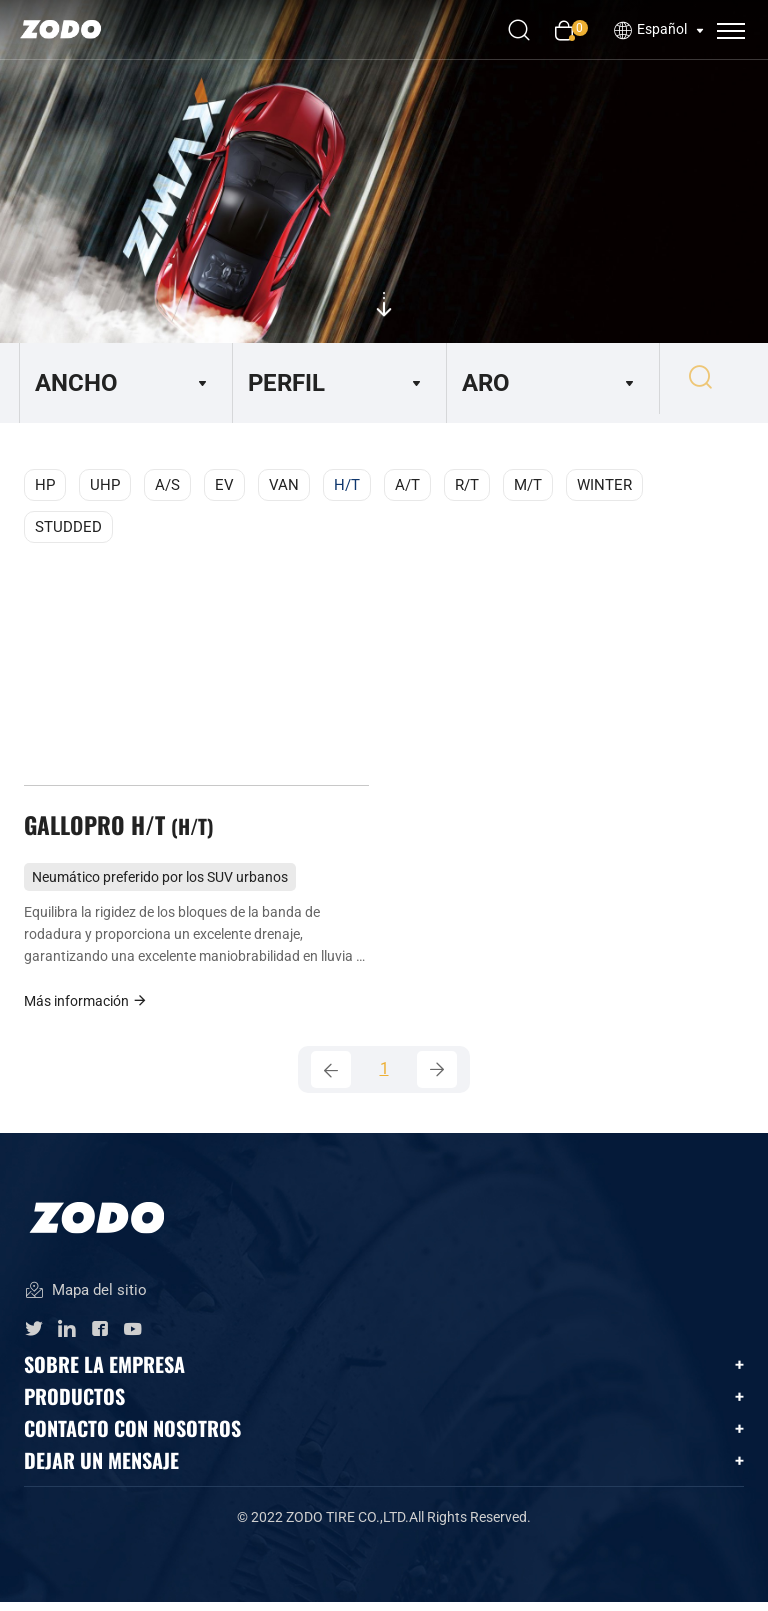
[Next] (437, 1077)
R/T (467, 485)
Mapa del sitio (85, 1300)
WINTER (604, 485)
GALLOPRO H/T (122, 829)
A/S (167, 485)
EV (224, 485)
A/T (407, 485)
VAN (284, 485)
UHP (105, 485)
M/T (528, 485)
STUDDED (68, 527)
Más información (86, 1006)
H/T (347, 485)
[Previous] (331, 1077)
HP (45, 485)
